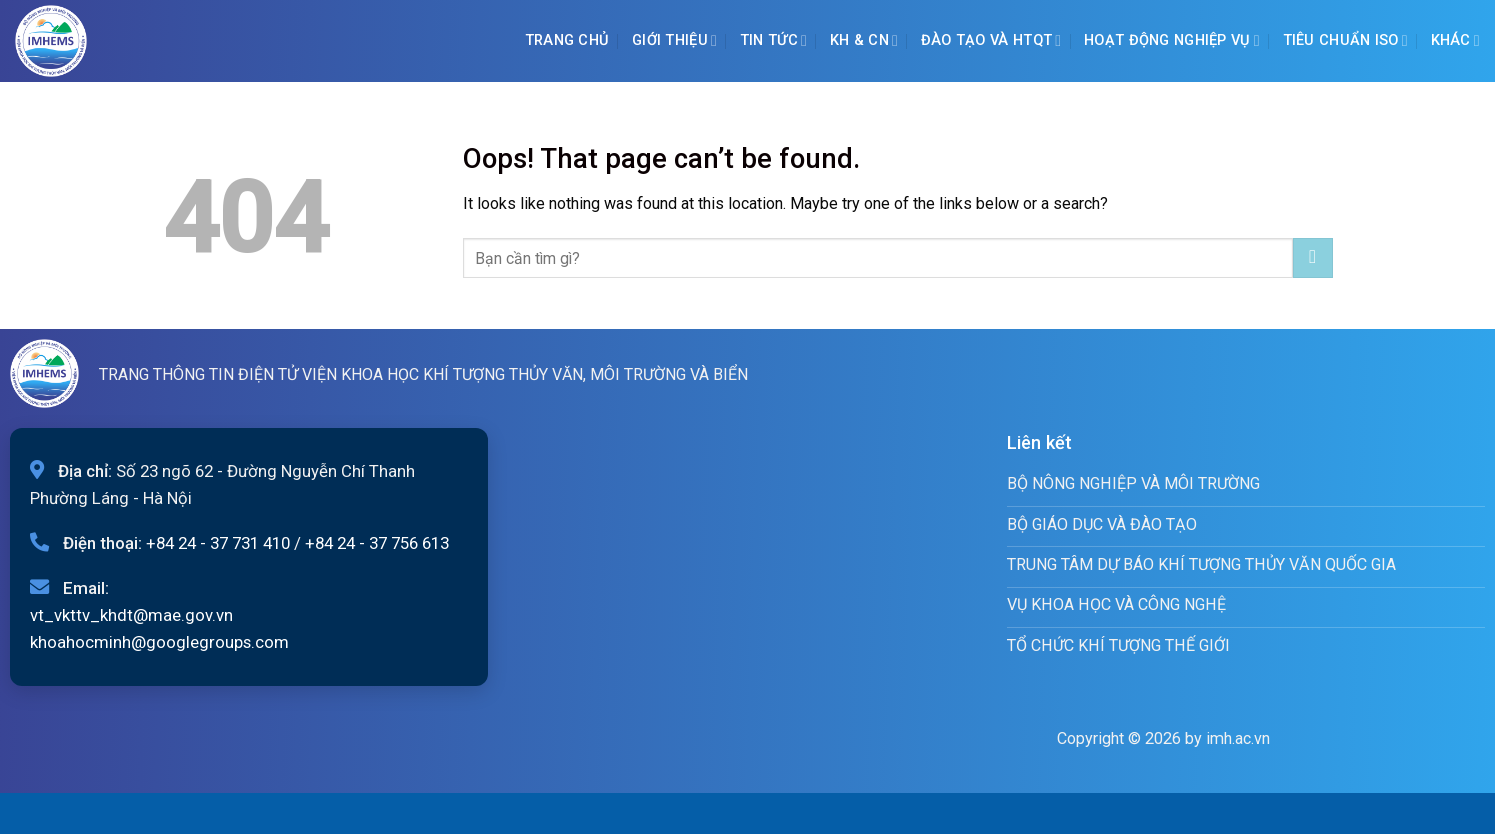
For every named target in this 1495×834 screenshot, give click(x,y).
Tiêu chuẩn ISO (1345, 40)
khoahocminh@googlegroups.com (159, 642)
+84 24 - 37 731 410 (218, 543)
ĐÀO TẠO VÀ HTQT (991, 40)
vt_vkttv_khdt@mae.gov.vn (131, 615)
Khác (1456, 40)
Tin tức (773, 40)
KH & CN (864, 40)
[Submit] (1312, 258)
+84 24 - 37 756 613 (377, 543)
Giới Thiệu (674, 40)
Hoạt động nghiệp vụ (1172, 40)
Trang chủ (567, 40)
